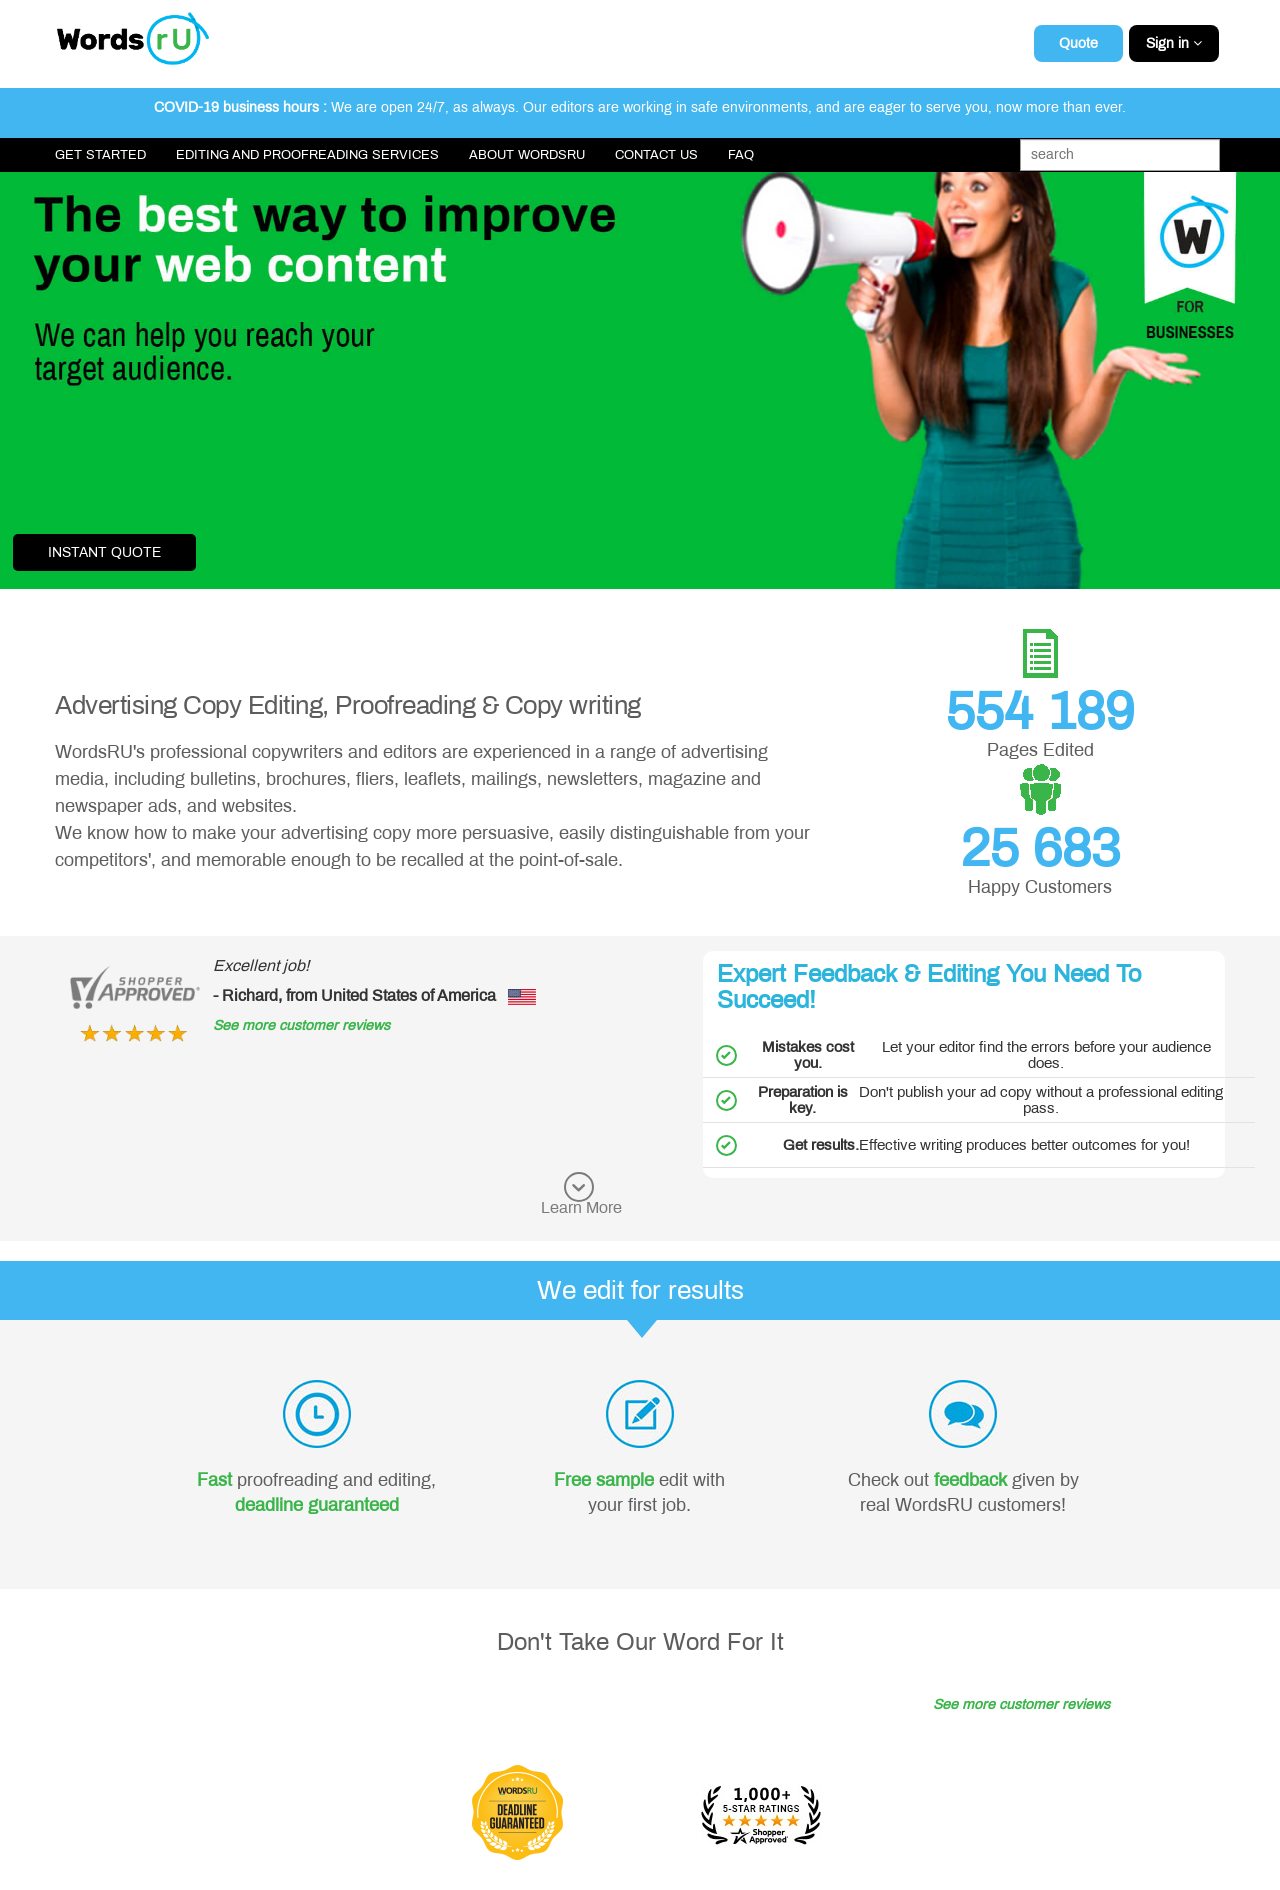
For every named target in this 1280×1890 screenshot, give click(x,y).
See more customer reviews (301, 1025)
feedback (970, 1480)
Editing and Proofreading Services (307, 155)
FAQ (741, 155)
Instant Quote (104, 552)
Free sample (604, 1480)
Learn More (581, 1207)
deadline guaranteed (317, 1505)
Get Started (100, 155)
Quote (1078, 43)
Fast (214, 1480)
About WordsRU (527, 155)
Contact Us (656, 155)
